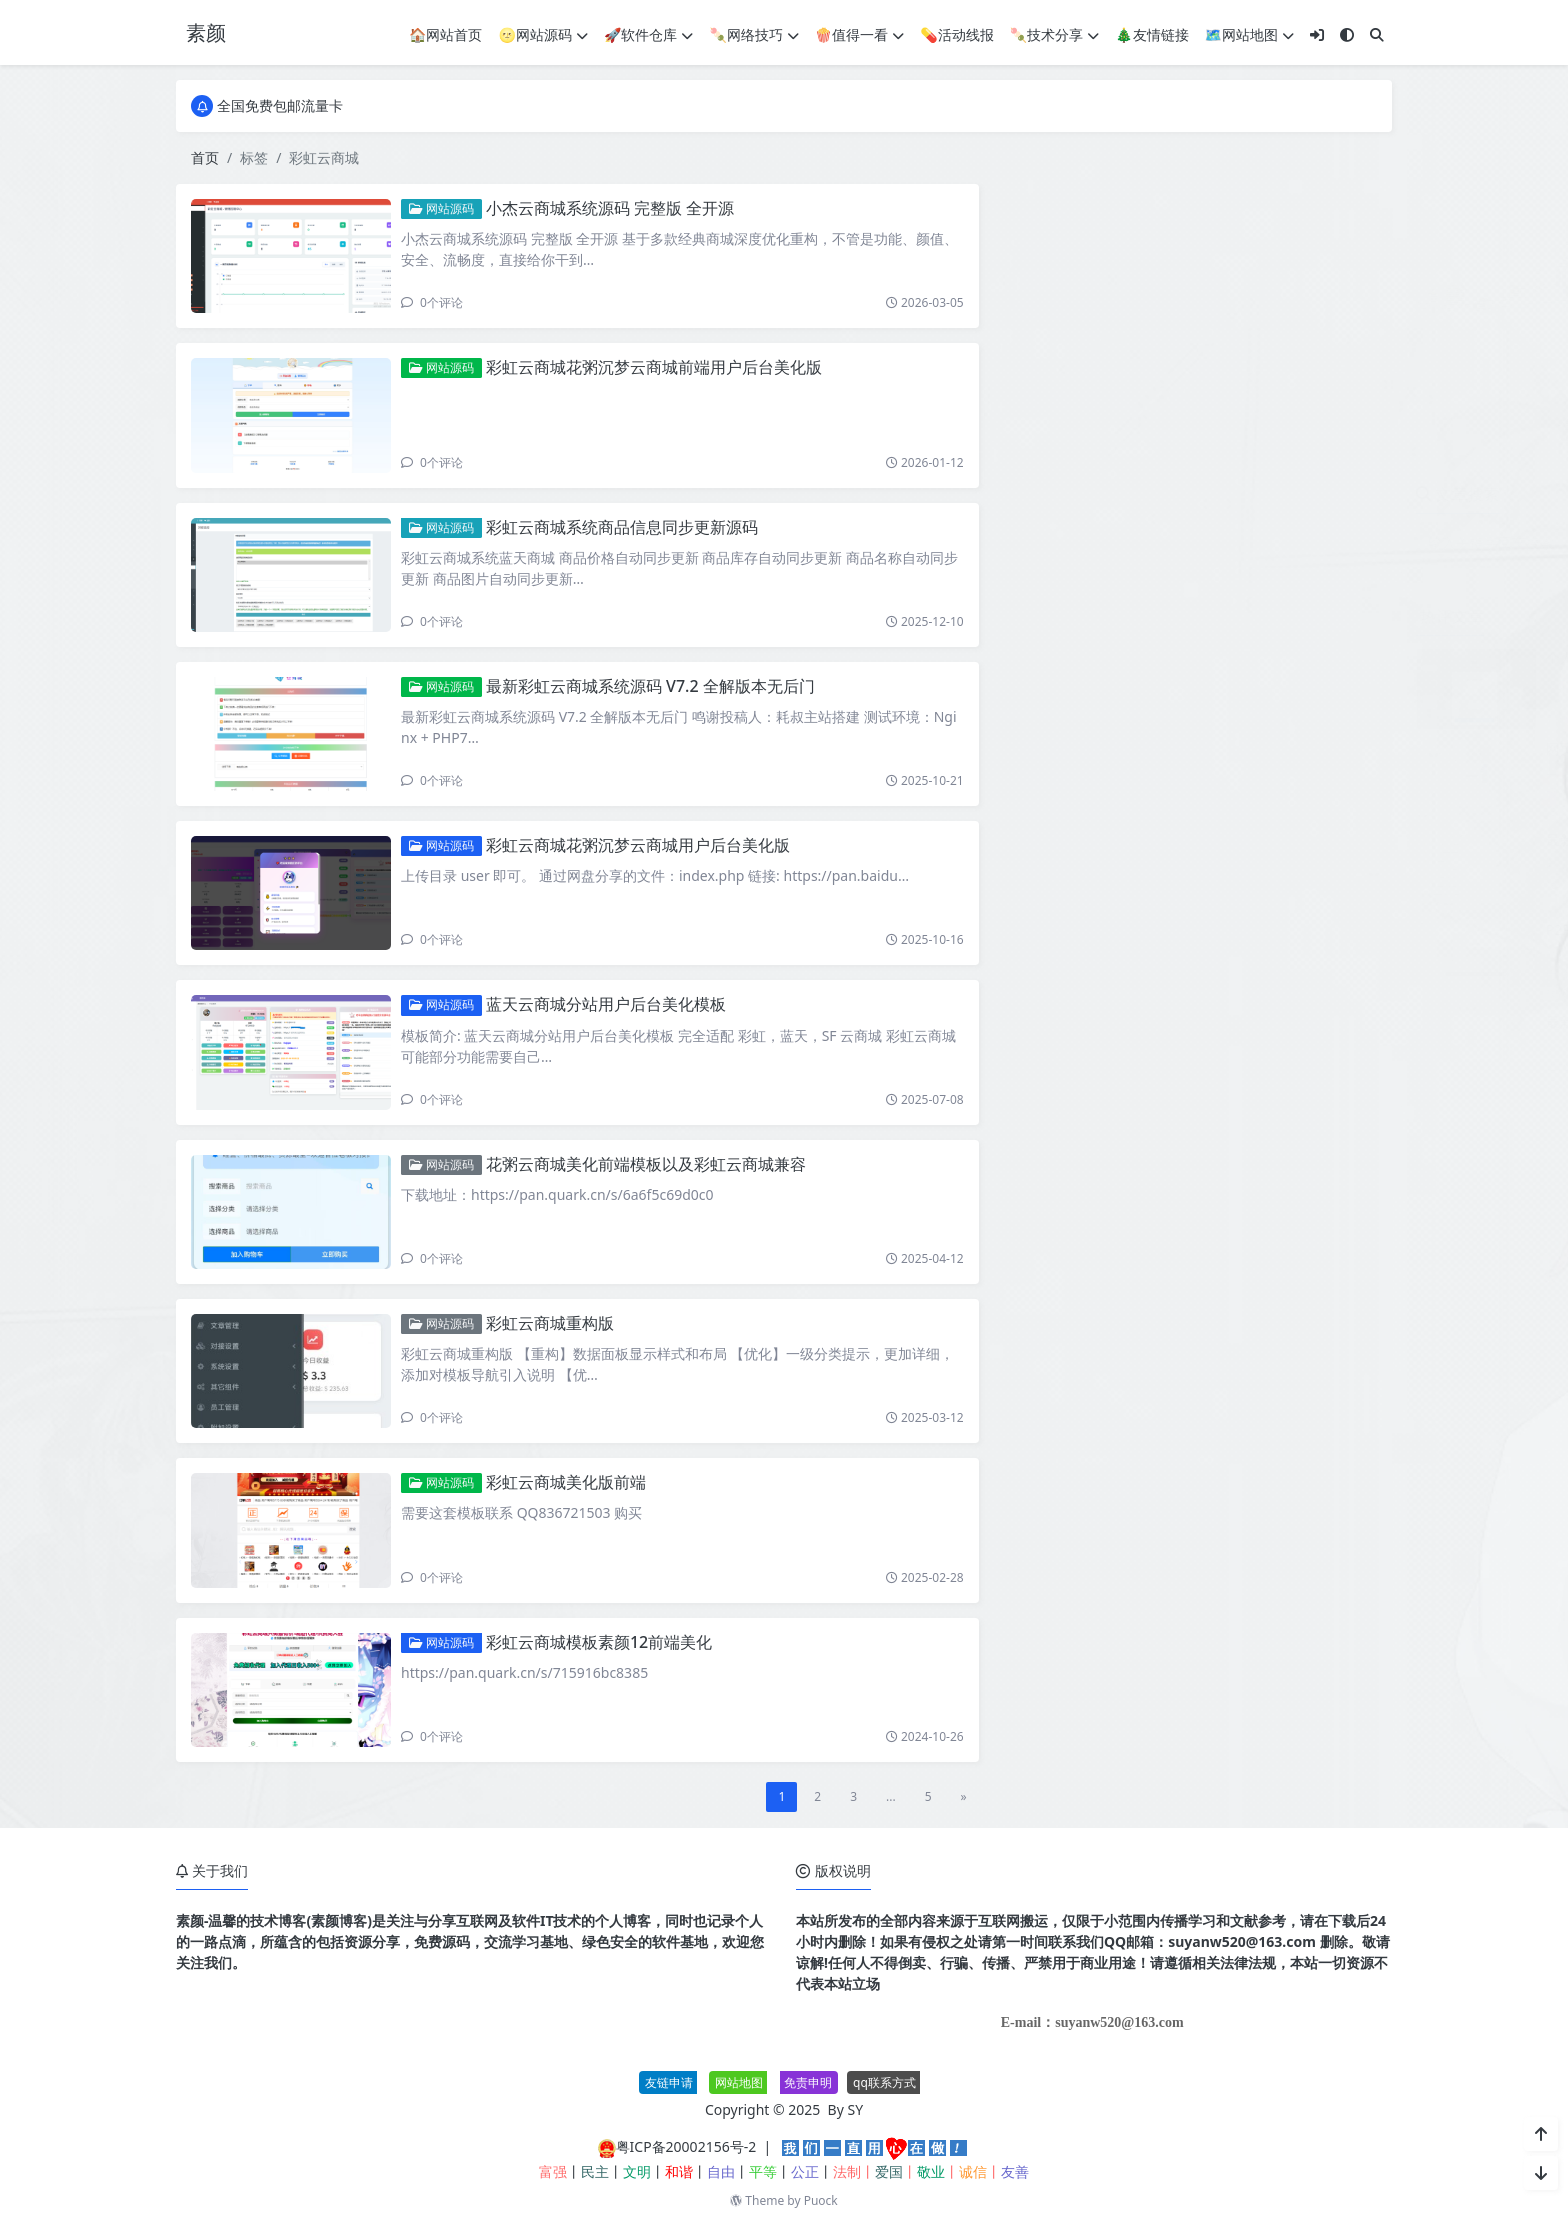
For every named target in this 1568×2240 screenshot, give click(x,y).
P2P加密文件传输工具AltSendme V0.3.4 (1262, 929)
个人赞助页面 (1178, 657)
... (891, 1796)
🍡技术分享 (1054, 34)
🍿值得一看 (859, 34)
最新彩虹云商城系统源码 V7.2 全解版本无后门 (650, 686)
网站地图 (739, 2082)
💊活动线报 (956, 34)
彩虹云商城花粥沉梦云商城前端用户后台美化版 (654, 367)
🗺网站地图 (1249, 34)
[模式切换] (1347, 34)
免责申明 (808, 2082)
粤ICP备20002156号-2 (686, 2146)
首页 (205, 157)
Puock (821, 2200)
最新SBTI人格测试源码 (1206, 1021)
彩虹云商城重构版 (550, 1323)
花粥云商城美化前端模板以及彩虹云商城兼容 (646, 1164)
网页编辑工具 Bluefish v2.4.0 (1227, 748)
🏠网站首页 (445, 34)
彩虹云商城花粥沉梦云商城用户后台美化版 (638, 845)
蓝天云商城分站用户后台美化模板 (606, 1004)
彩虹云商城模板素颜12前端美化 (599, 1642)
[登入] (1317, 34)
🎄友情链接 (1151, 34)
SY (856, 2109)
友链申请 (669, 2082)
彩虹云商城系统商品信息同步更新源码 (622, 527)
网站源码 (441, 208)
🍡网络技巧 (753, 34)
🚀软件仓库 (648, 34)
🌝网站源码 (543, 34)
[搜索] (1377, 34)
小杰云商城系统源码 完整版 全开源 (610, 208)
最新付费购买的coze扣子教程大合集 (1249, 839)
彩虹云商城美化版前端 (566, 1482)
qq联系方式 (884, 2082)
